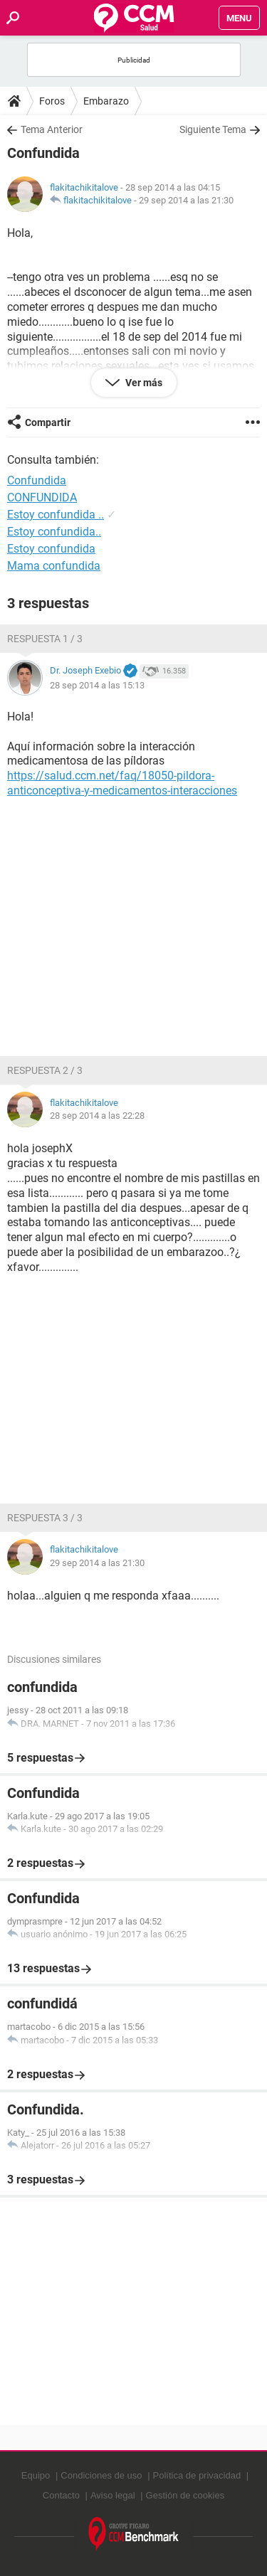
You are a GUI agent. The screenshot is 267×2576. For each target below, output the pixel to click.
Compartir (47, 422)
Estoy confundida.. (54, 531)
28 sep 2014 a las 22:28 (97, 1115)
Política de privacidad (197, 2475)
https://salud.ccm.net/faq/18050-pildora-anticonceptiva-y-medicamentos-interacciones (122, 783)
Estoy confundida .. (55, 514)
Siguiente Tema (212, 129)
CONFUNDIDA (42, 497)
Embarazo (106, 101)
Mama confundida (53, 566)
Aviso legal (112, 2495)
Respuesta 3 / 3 (45, 1517)
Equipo (35, 2475)
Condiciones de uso (101, 2475)
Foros (52, 101)
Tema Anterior (52, 129)
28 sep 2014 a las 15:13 (97, 685)
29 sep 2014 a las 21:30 (186, 200)
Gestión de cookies (185, 2495)
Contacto (61, 2495)
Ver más (142, 382)
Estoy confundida (51, 548)
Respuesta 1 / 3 (45, 638)
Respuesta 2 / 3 (45, 1070)
